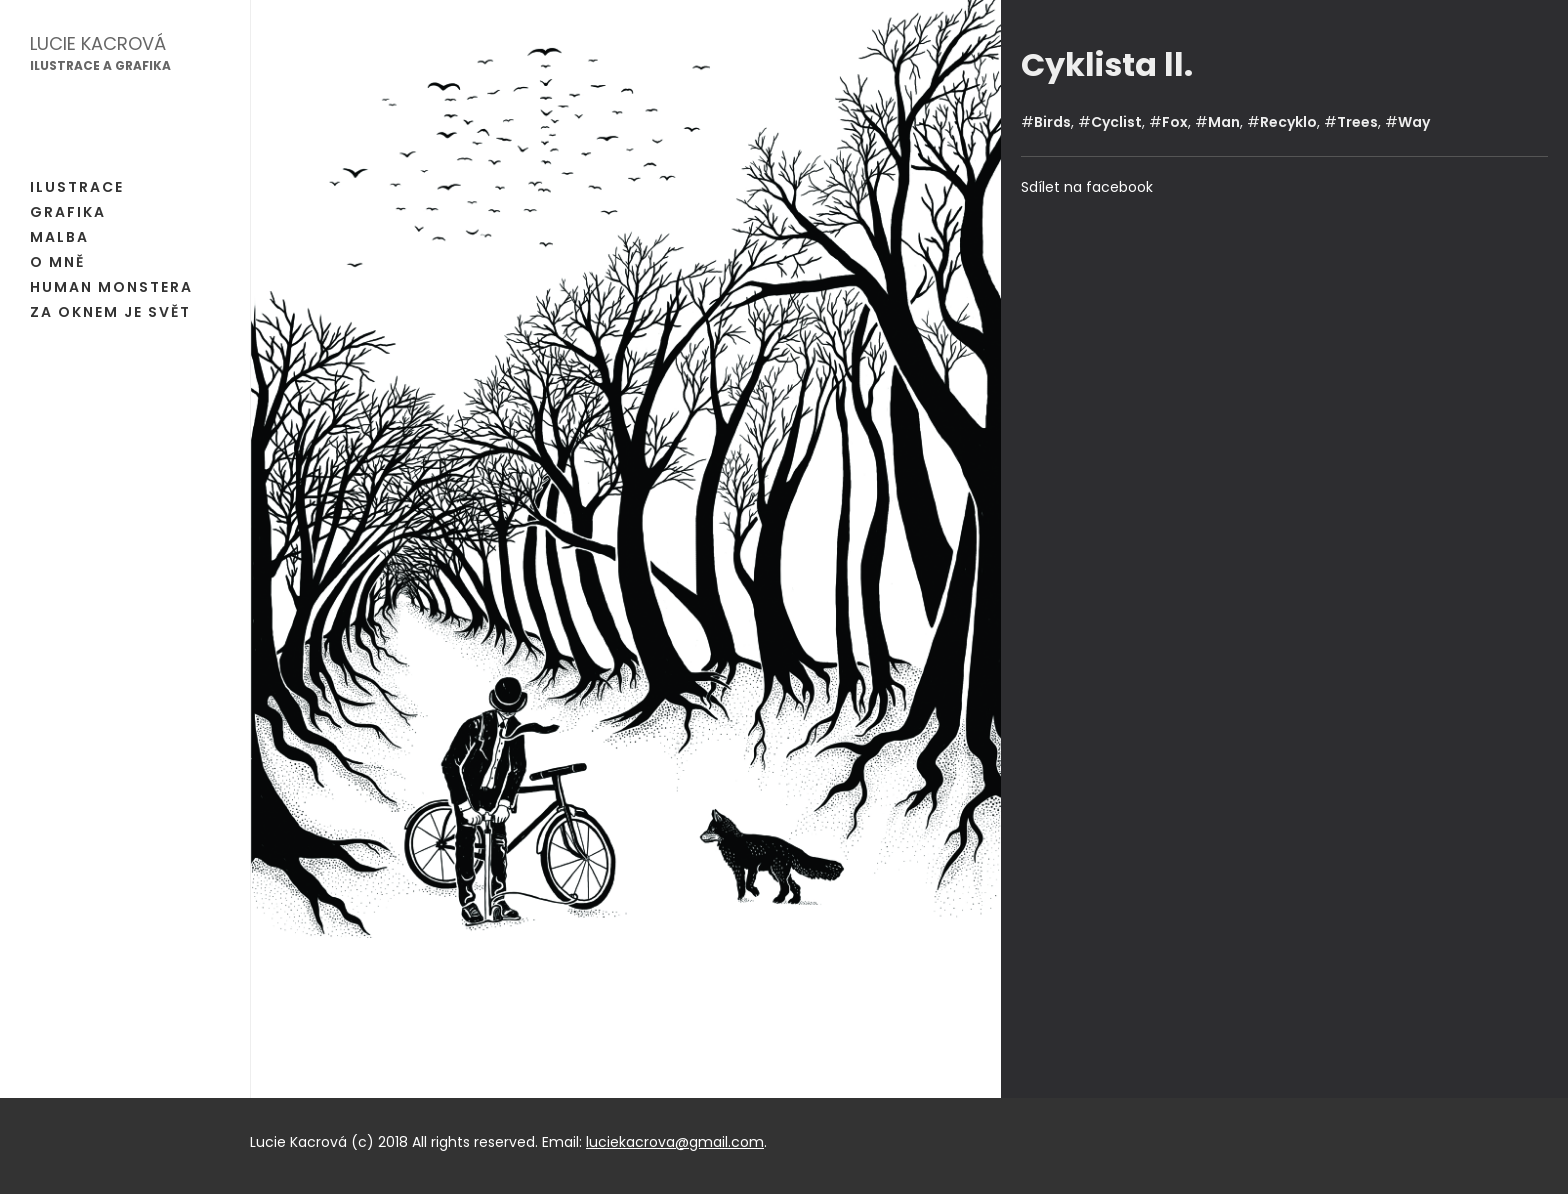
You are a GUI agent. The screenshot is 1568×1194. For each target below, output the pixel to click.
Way (1414, 122)
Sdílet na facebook (1087, 187)
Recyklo (1288, 122)
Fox (1175, 122)
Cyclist (1116, 122)
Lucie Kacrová (98, 43)
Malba (59, 237)
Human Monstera (111, 287)
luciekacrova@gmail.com (675, 1142)
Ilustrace (77, 187)
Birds (1052, 122)
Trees (1357, 122)
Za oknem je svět (110, 312)
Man (1224, 122)
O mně (57, 262)
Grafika (68, 212)
